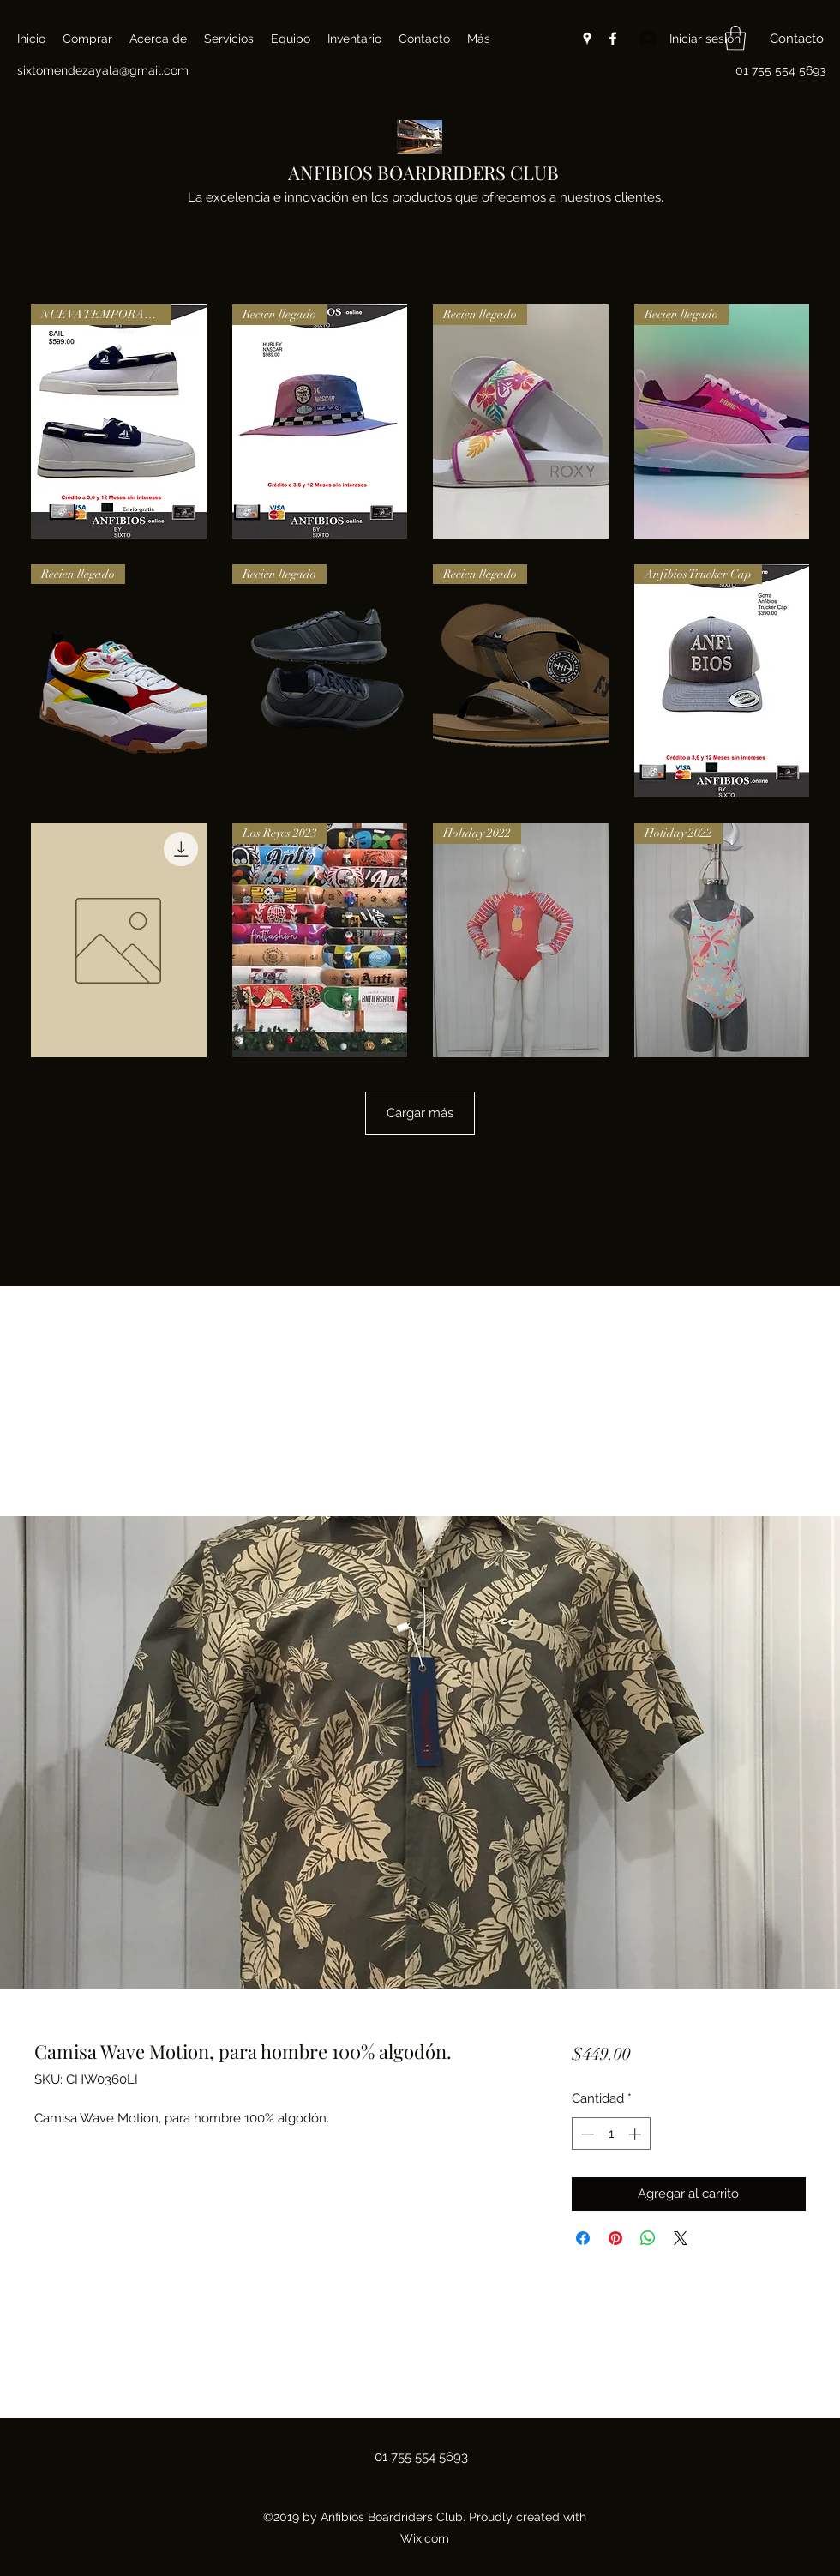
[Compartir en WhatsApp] (648, 2238)
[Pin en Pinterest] (615, 2238)
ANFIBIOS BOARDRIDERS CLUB (423, 172)
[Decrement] (585, 2134)
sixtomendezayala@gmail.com (103, 70)
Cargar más (420, 1113)
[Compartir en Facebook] (583, 2238)
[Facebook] (612, 38)
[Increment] (636, 2134)
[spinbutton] (611, 2134)
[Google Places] (587, 38)
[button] (735, 38)
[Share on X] (680, 2238)
